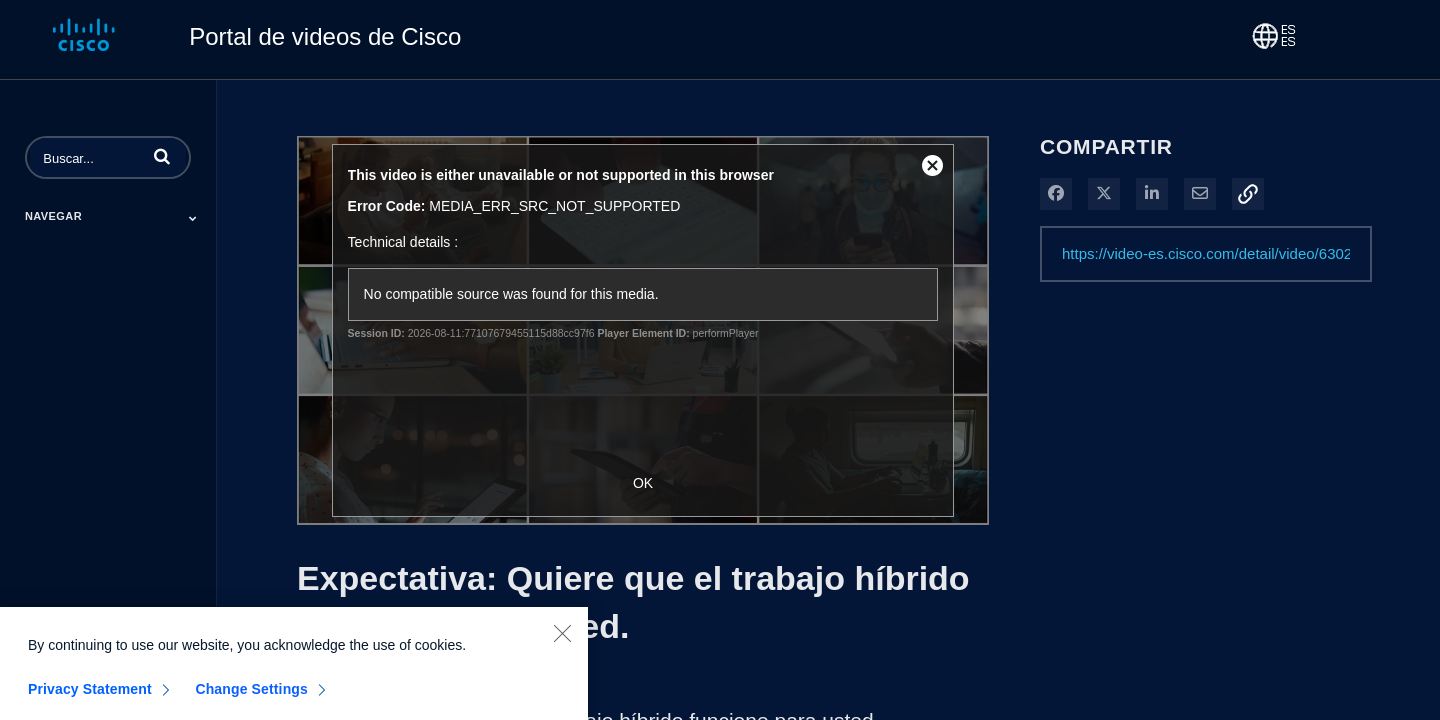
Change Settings (251, 696)
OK (643, 483)
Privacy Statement (90, 696)
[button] (162, 156)
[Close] (562, 640)
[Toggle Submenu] (193, 218)
